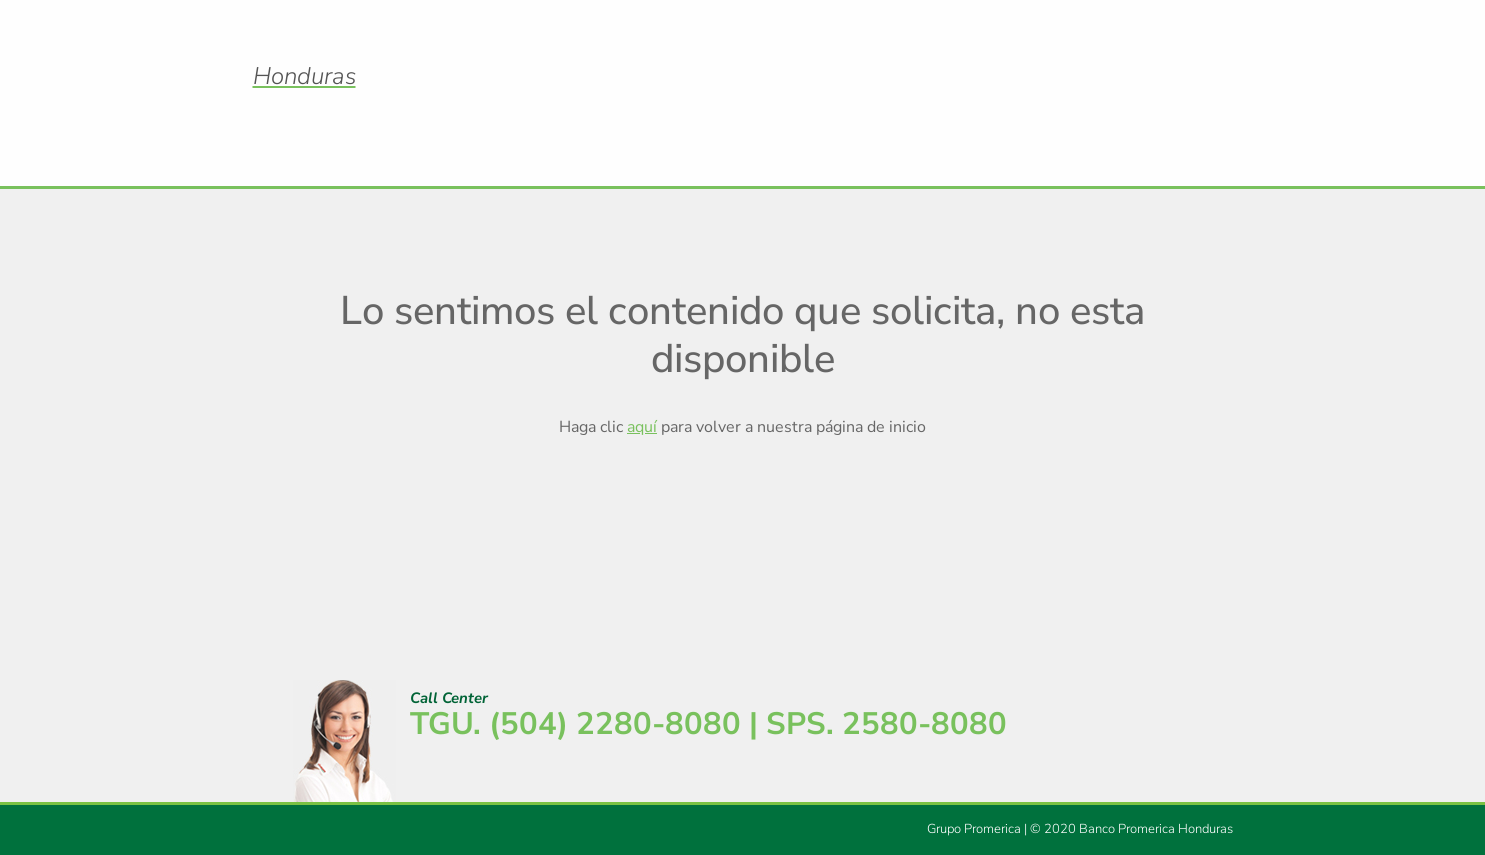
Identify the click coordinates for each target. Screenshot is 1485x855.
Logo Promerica (743, 59)
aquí (642, 427)
